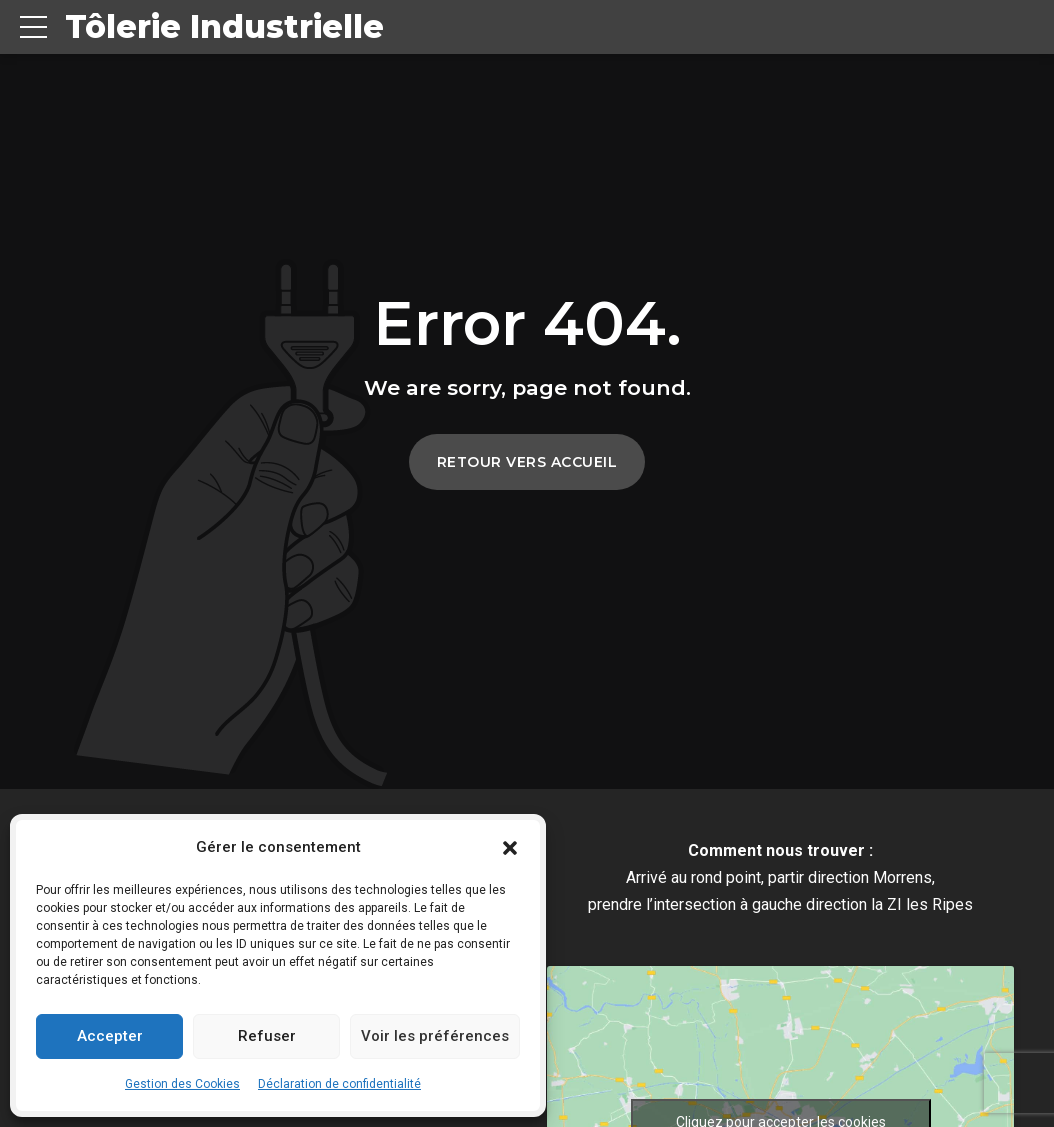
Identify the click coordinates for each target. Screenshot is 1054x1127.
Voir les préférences (435, 1036)
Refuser (267, 1036)
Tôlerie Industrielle (225, 26)
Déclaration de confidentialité (339, 1084)
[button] (510, 848)
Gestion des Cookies (182, 1084)
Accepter (110, 1036)
